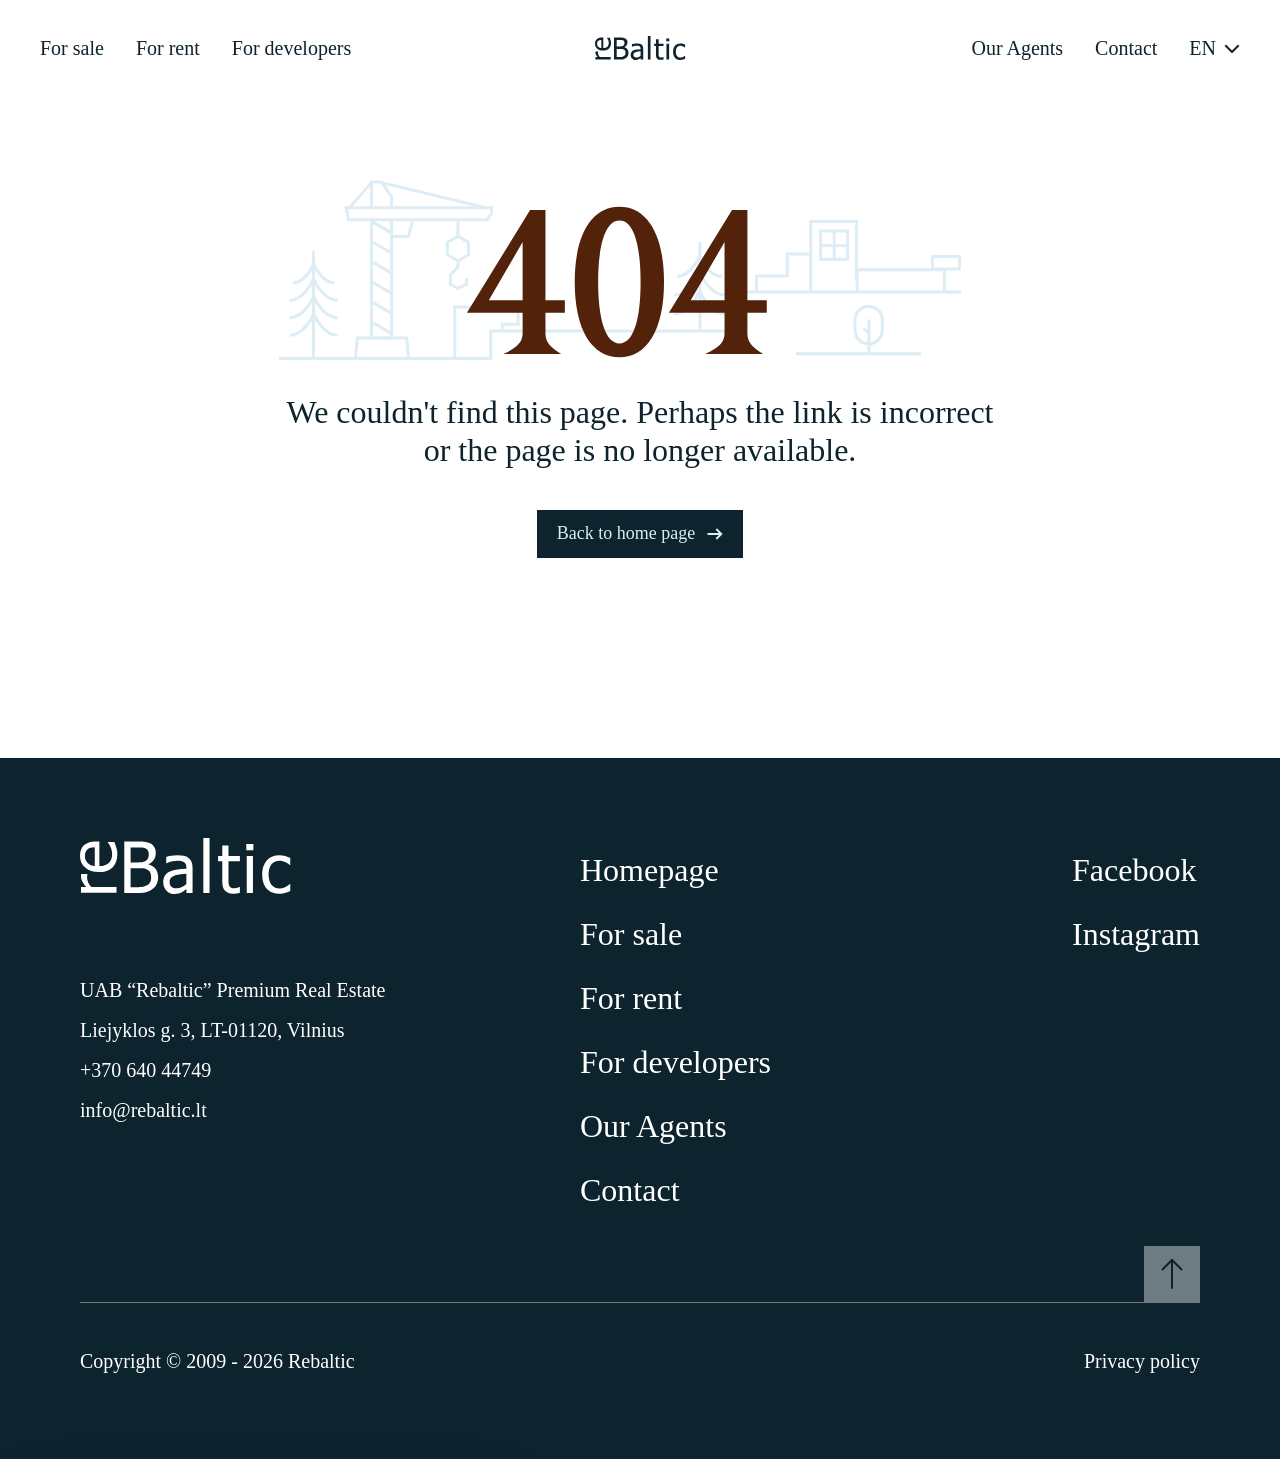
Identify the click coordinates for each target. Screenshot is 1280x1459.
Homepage (649, 870)
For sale (72, 48)
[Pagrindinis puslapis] (640, 48)
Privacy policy (1142, 1361)
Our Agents (1017, 48)
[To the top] (1172, 1274)
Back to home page (640, 533)
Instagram (1136, 934)
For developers (291, 48)
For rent (168, 48)
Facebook (1134, 870)
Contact (1126, 48)
